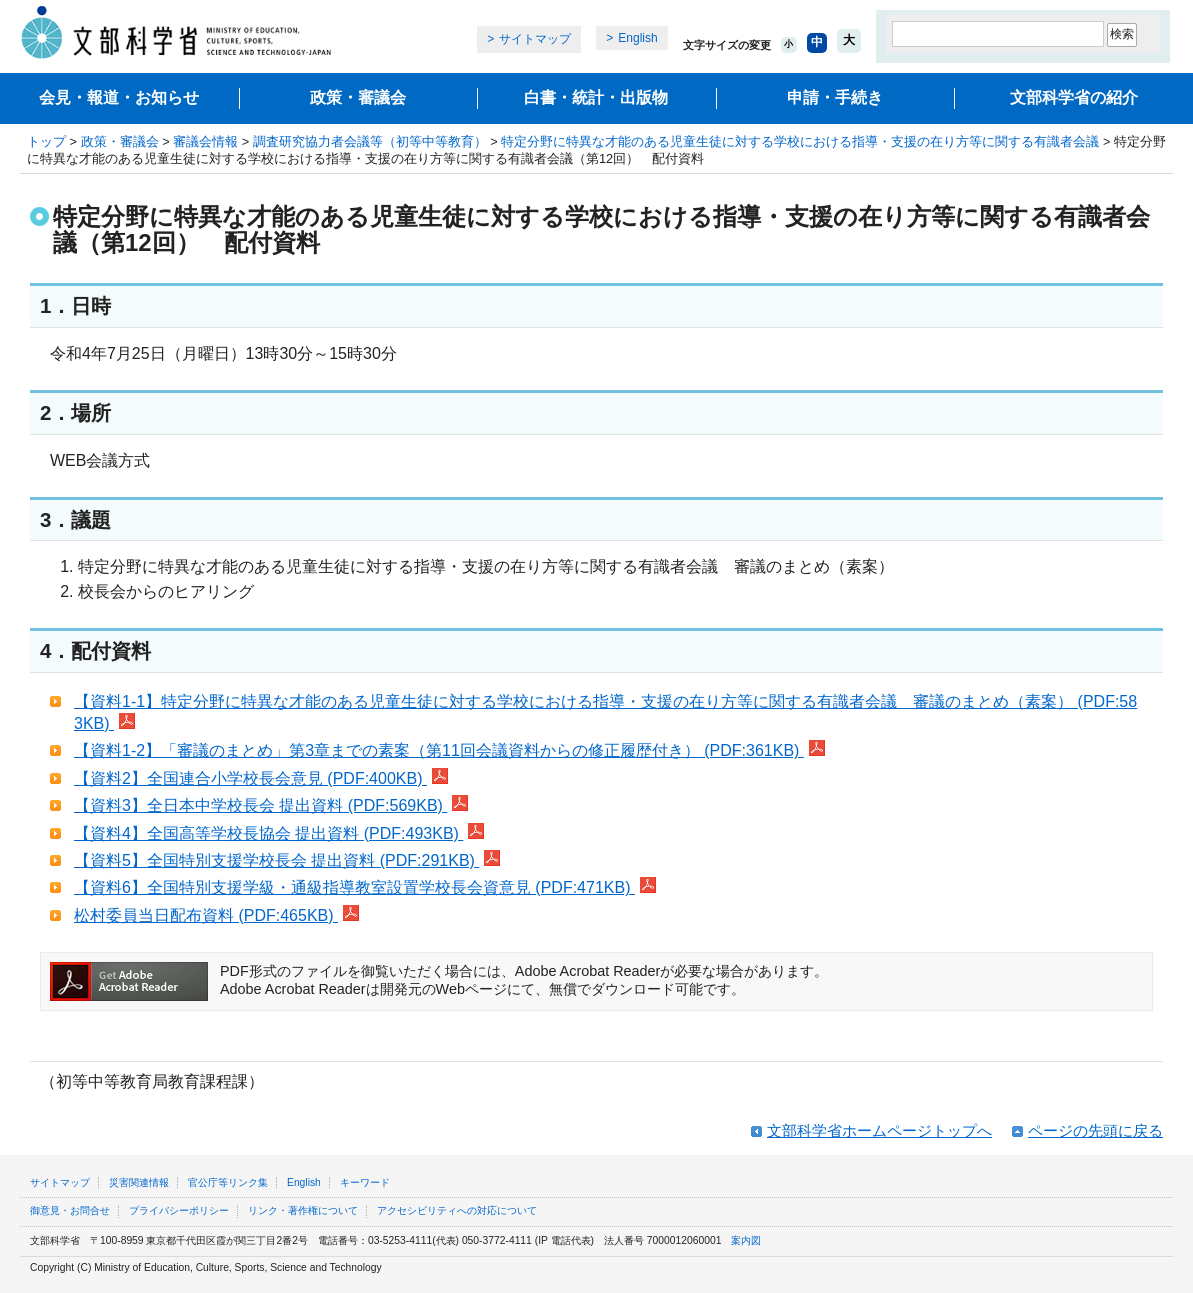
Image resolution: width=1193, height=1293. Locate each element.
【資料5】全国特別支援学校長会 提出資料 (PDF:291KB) (287, 860)
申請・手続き (835, 97)
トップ (46, 141)
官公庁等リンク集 (228, 1182)
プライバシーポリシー (179, 1210)
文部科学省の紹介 (1074, 97)
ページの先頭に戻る (1095, 1130)
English (637, 38)
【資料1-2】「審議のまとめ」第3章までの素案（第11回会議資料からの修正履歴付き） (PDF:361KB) (449, 750)
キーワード (365, 1182)
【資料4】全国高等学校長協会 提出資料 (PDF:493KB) (279, 833)
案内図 (746, 1240)
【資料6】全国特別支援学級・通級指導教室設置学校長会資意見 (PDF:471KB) (365, 887)
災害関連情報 (139, 1182)
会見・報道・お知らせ (119, 97)
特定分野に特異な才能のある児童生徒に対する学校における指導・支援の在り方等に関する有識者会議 (800, 141)
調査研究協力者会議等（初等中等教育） (370, 141)
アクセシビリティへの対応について (457, 1210)
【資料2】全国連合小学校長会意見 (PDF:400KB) (261, 778)
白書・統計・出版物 (596, 97)
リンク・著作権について (303, 1210)
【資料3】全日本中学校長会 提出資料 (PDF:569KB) (271, 805)
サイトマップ (535, 39)
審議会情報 (205, 141)
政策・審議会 (358, 97)
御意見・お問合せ (70, 1210)
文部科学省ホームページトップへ (879, 1130)
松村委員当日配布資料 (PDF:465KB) (216, 915)
